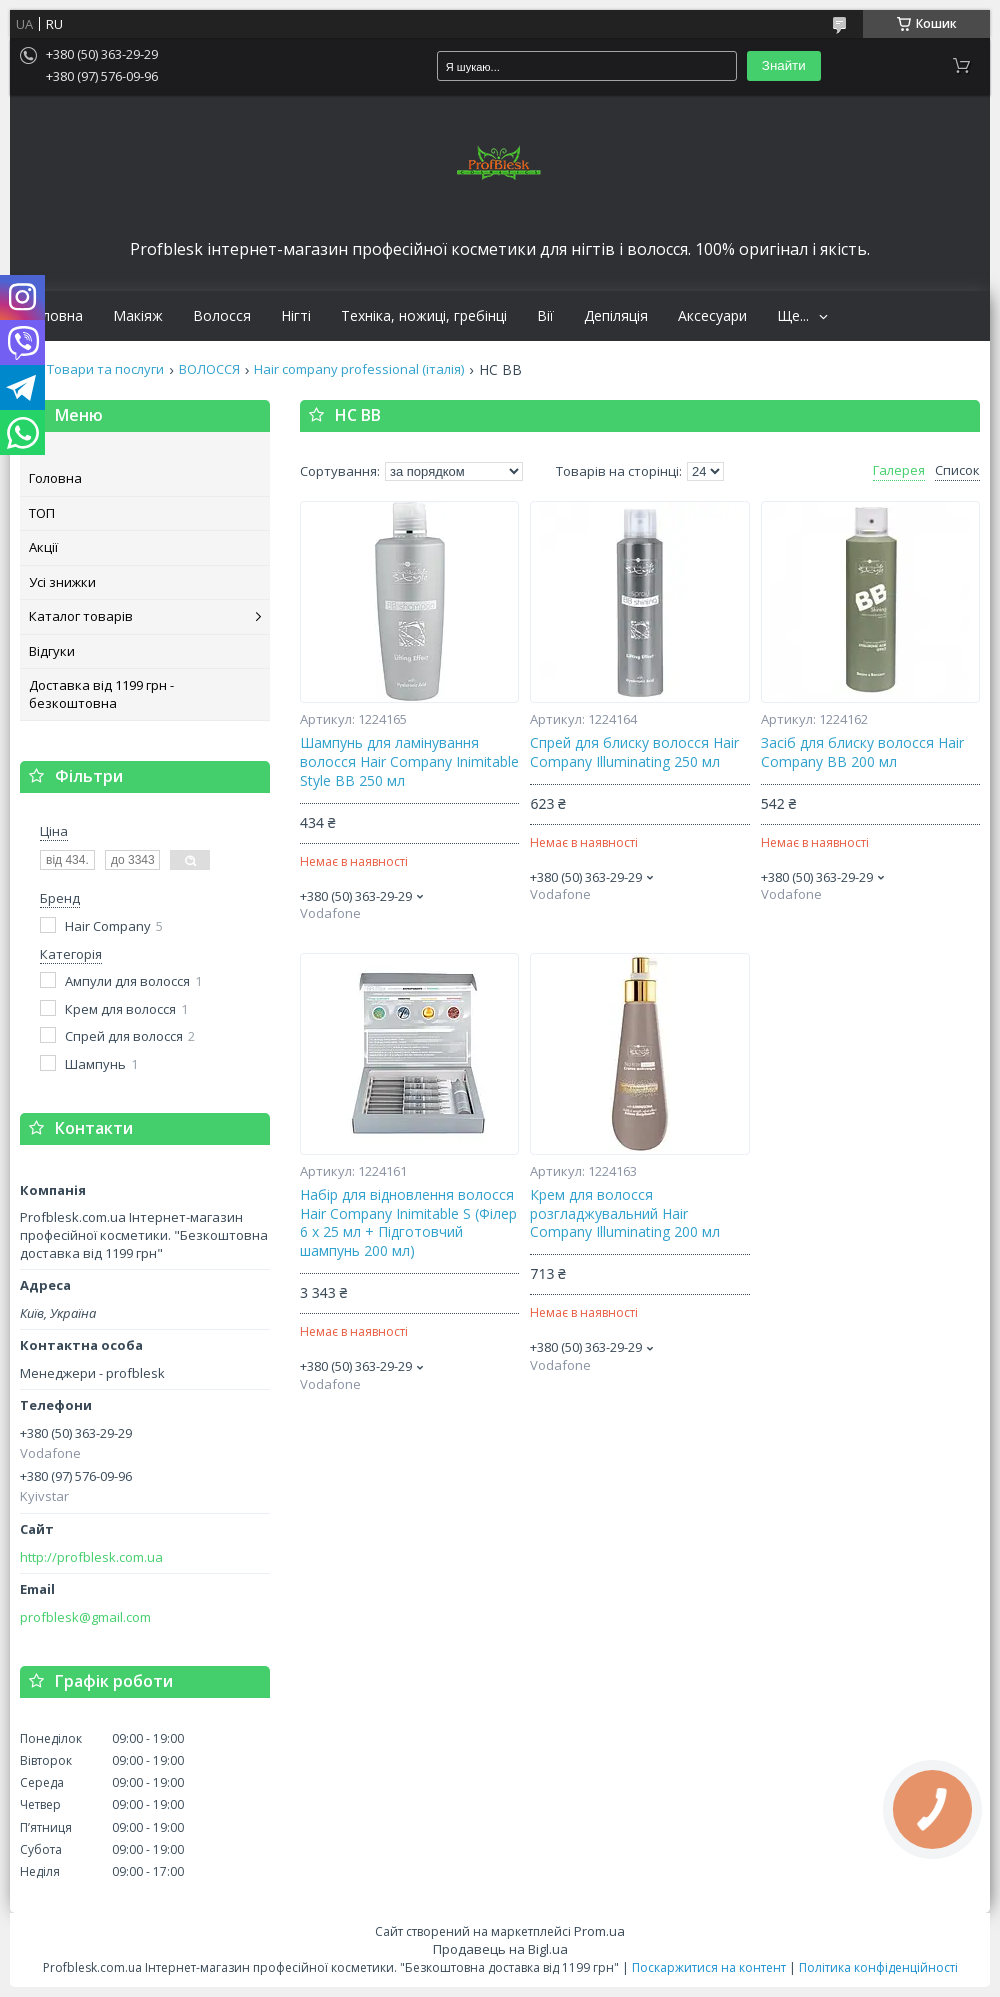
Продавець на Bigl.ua (500, 1949)
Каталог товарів (81, 616)
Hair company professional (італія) (359, 369)
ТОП (42, 513)
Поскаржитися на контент (709, 1967)
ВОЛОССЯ (209, 369)
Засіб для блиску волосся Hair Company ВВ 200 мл (862, 752)
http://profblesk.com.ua (91, 1557)
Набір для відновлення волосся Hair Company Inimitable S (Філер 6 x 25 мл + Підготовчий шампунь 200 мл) (408, 1223)
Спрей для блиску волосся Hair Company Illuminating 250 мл (634, 752)
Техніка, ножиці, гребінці (424, 316)
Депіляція (616, 316)
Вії (545, 316)
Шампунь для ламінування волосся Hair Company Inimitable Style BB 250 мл (409, 762)
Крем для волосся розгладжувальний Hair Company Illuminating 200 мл (625, 1214)
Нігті (296, 316)
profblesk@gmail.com (85, 1617)
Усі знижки (62, 582)
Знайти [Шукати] (784, 65)
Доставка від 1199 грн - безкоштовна (101, 694)
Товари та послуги (105, 369)
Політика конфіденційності (878, 1967)
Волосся (222, 316)
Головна (54, 316)
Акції (43, 547)
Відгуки (52, 651)
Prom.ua (599, 1931)
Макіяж (138, 316)
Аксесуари (712, 316)
